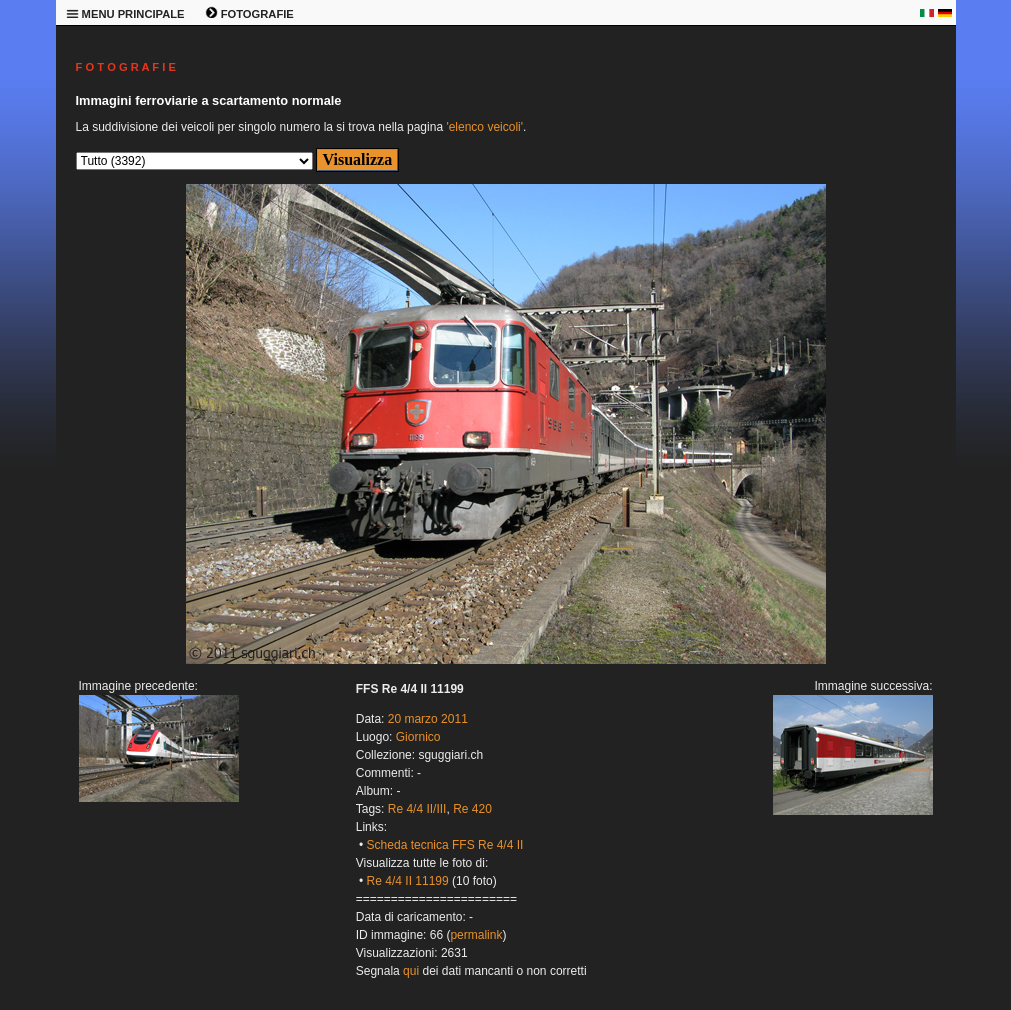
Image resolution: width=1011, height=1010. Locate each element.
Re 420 (472, 809)
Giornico (418, 737)
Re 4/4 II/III (417, 809)
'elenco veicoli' (484, 127)
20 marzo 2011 (428, 719)
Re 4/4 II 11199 (408, 881)
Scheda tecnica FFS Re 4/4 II (445, 845)
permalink (476, 935)
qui (411, 971)
